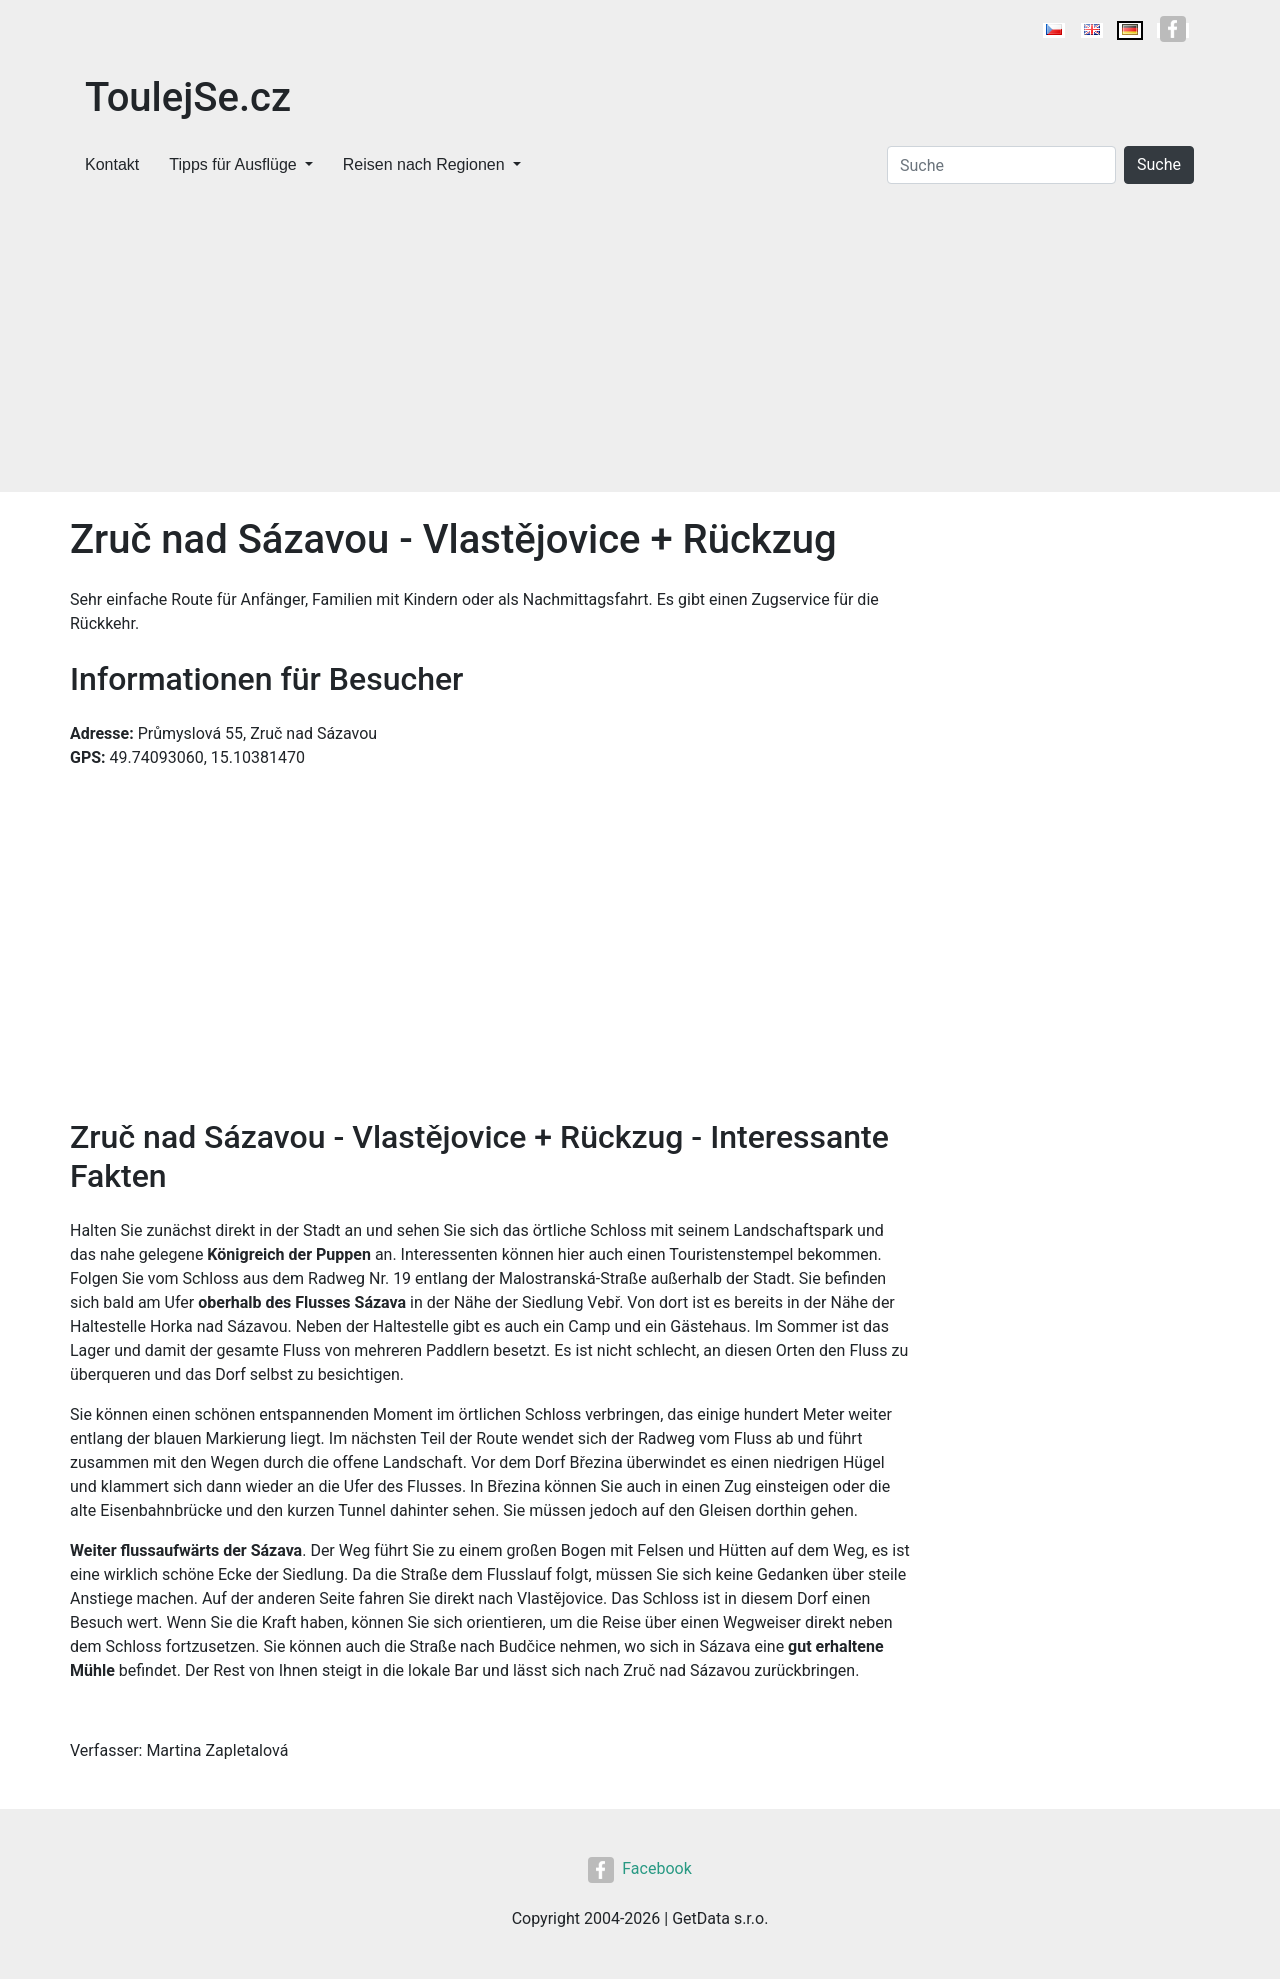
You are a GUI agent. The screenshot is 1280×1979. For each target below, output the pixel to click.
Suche (1159, 164)
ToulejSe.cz (188, 97)
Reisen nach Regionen (424, 164)
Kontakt (112, 164)
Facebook (639, 1868)
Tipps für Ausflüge (232, 164)
